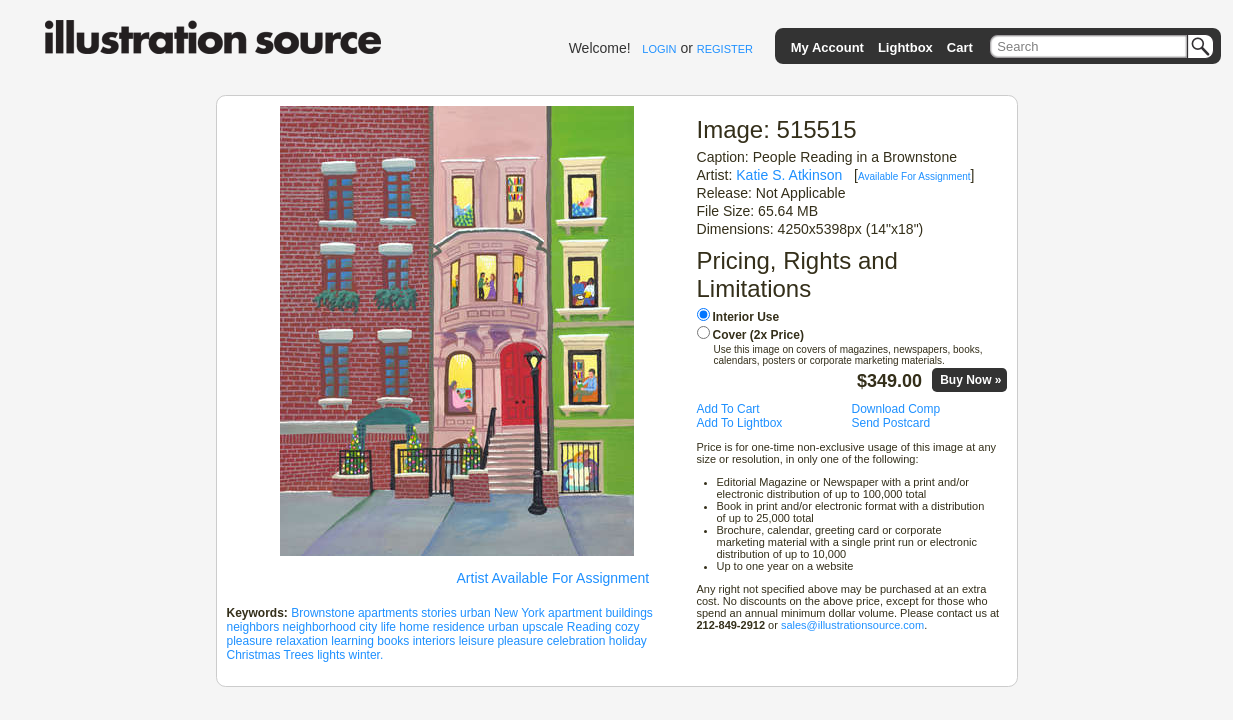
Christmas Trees (270, 655)
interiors (434, 641)
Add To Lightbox (740, 423)
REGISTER (725, 49)
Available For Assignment (914, 176)
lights (331, 655)
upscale (542, 627)
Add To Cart (728, 409)
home (414, 627)
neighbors (253, 627)
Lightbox (905, 47)
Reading (589, 627)
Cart (960, 47)
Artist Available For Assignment (553, 578)
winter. (366, 655)
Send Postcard (891, 423)
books (393, 641)
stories (438, 613)
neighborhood (319, 627)
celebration (576, 641)
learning (352, 641)
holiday (628, 641)
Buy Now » (970, 380)
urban (475, 613)
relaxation (302, 641)
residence (459, 627)
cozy (627, 627)
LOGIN (659, 49)
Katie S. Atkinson (789, 175)
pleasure (250, 641)
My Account (827, 47)
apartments (388, 613)
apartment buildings (600, 613)
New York (519, 613)
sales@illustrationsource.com (852, 625)
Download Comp (896, 409)
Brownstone (322, 613)
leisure (476, 641)
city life (377, 627)
